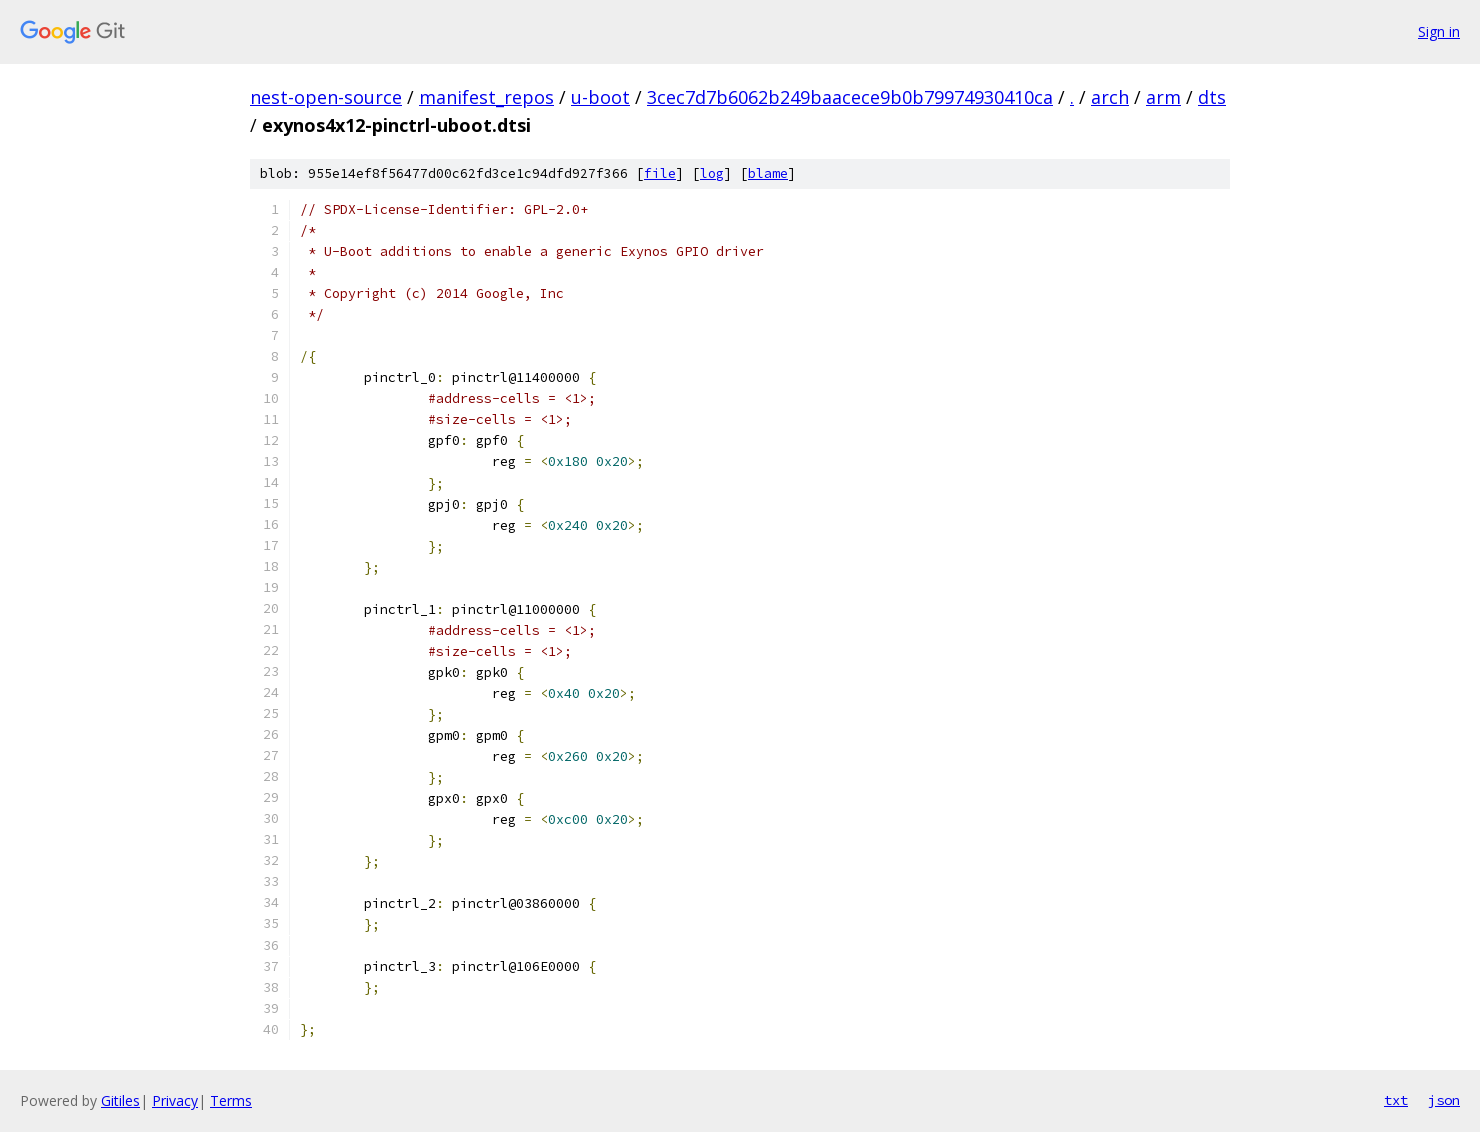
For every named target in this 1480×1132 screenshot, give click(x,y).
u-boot (600, 97)
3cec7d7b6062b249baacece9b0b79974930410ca (850, 97)
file (660, 173)
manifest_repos (486, 97)
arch (1110, 97)
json (1444, 1100)
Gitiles (120, 1100)
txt (1396, 1100)
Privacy (175, 1100)
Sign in (1439, 31)
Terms (231, 1100)
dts (1212, 97)
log (712, 173)
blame (768, 173)
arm (1163, 97)
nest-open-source (326, 97)
